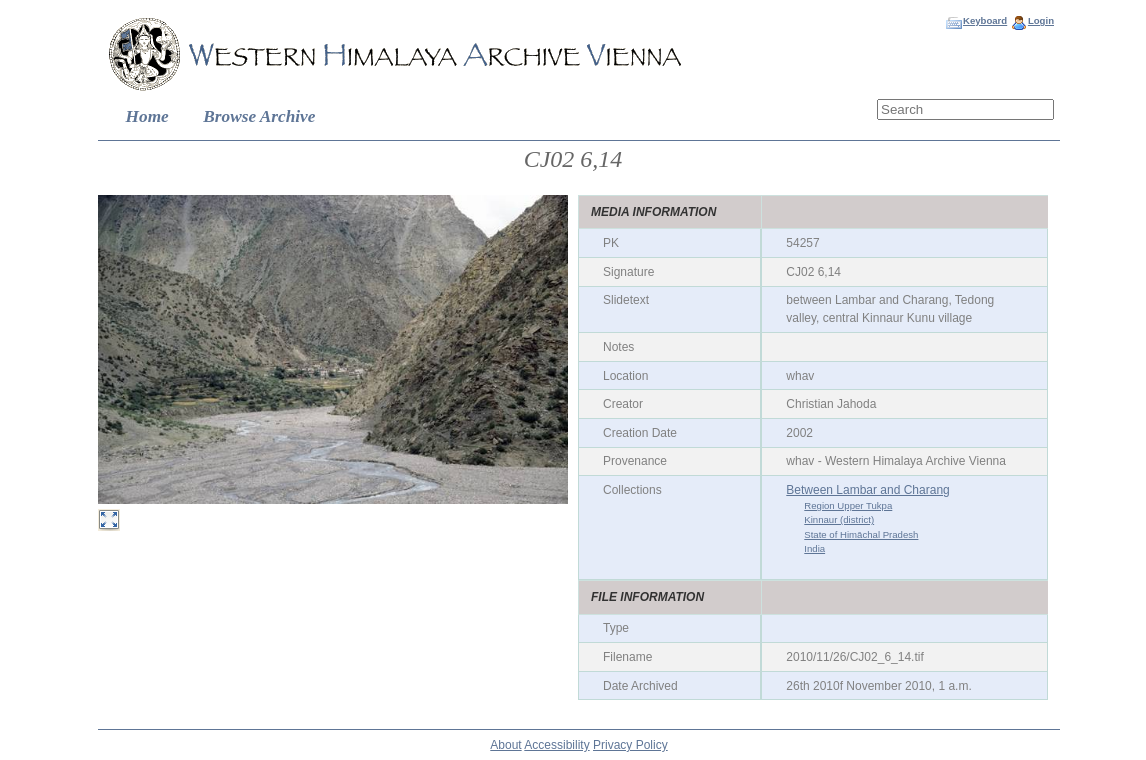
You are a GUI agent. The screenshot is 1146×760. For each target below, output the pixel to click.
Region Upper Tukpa (848, 505)
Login (1041, 20)
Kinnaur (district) (839, 519)
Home (147, 116)
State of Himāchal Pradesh (861, 534)
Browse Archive (259, 116)
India (814, 548)
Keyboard (985, 20)
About (505, 745)
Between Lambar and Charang (867, 490)
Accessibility (556, 745)
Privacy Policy (630, 745)
